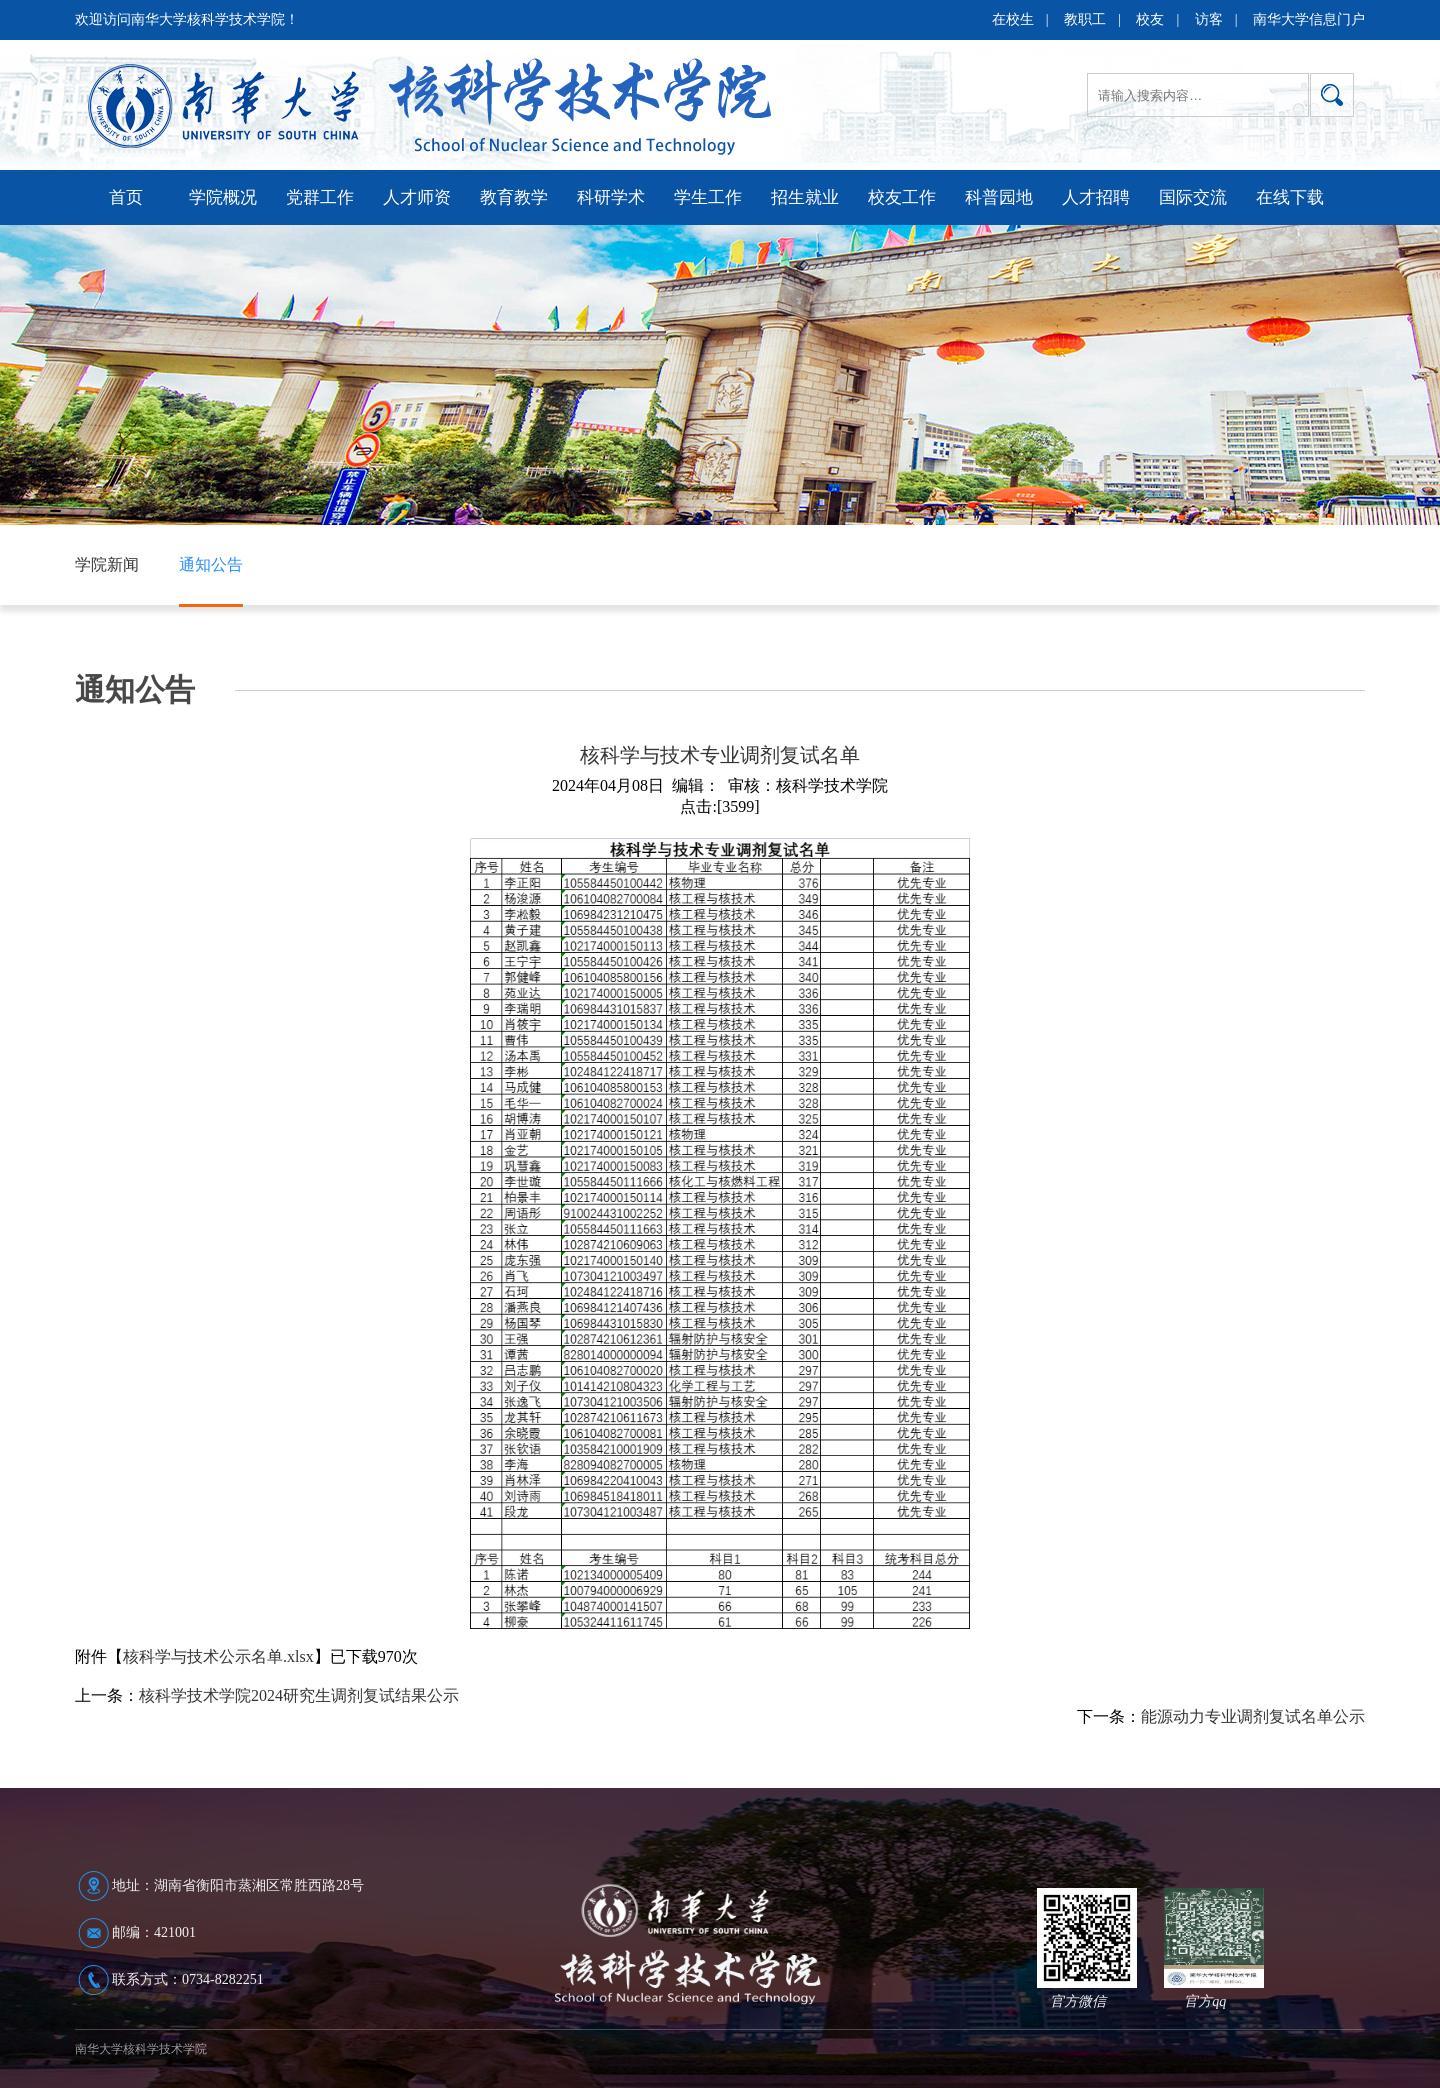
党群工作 (320, 197)
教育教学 (514, 197)
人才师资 (417, 197)
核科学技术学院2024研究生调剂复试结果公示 (299, 1695)
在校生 (1013, 19)
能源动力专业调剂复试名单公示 (1253, 1716)
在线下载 (1290, 197)
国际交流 (1193, 197)
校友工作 (902, 197)
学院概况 (223, 197)
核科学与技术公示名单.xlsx (218, 1656)
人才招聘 (1096, 197)
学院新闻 (107, 564)
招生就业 (805, 197)
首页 (126, 197)
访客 (1209, 19)
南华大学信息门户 (1309, 19)
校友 (1150, 19)
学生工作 (708, 197)
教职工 (1085, 19)
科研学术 (611, 197)
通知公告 (211, 564)
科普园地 (999, 197)
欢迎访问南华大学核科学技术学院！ (187, 19)
